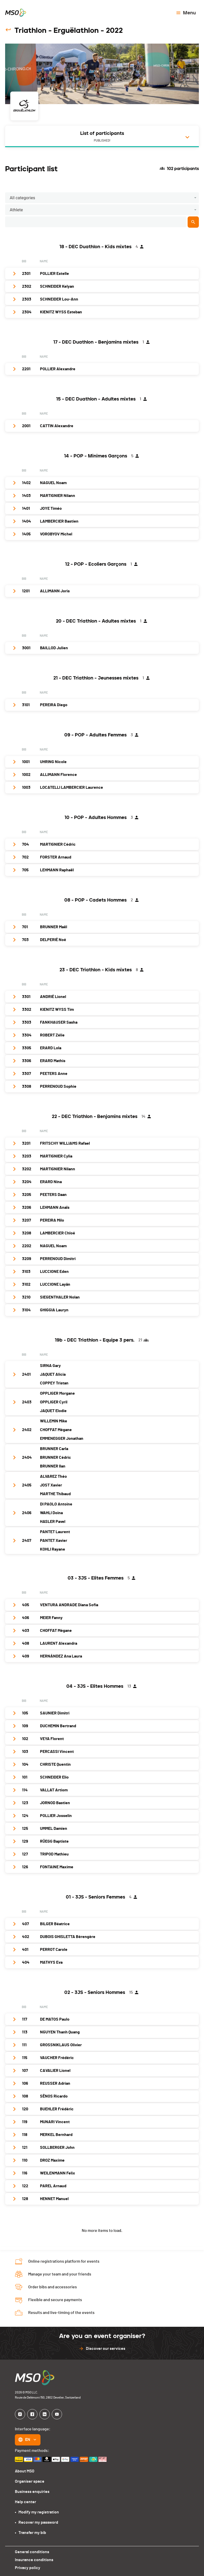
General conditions (32, 2552)
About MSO (24, 2471)
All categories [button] (22, 197)
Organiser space (29, 2481)
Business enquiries (32, 2492)
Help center (25, 2502)
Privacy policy (27, 2568)
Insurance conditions (34, 2560)
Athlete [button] (16, 209)
